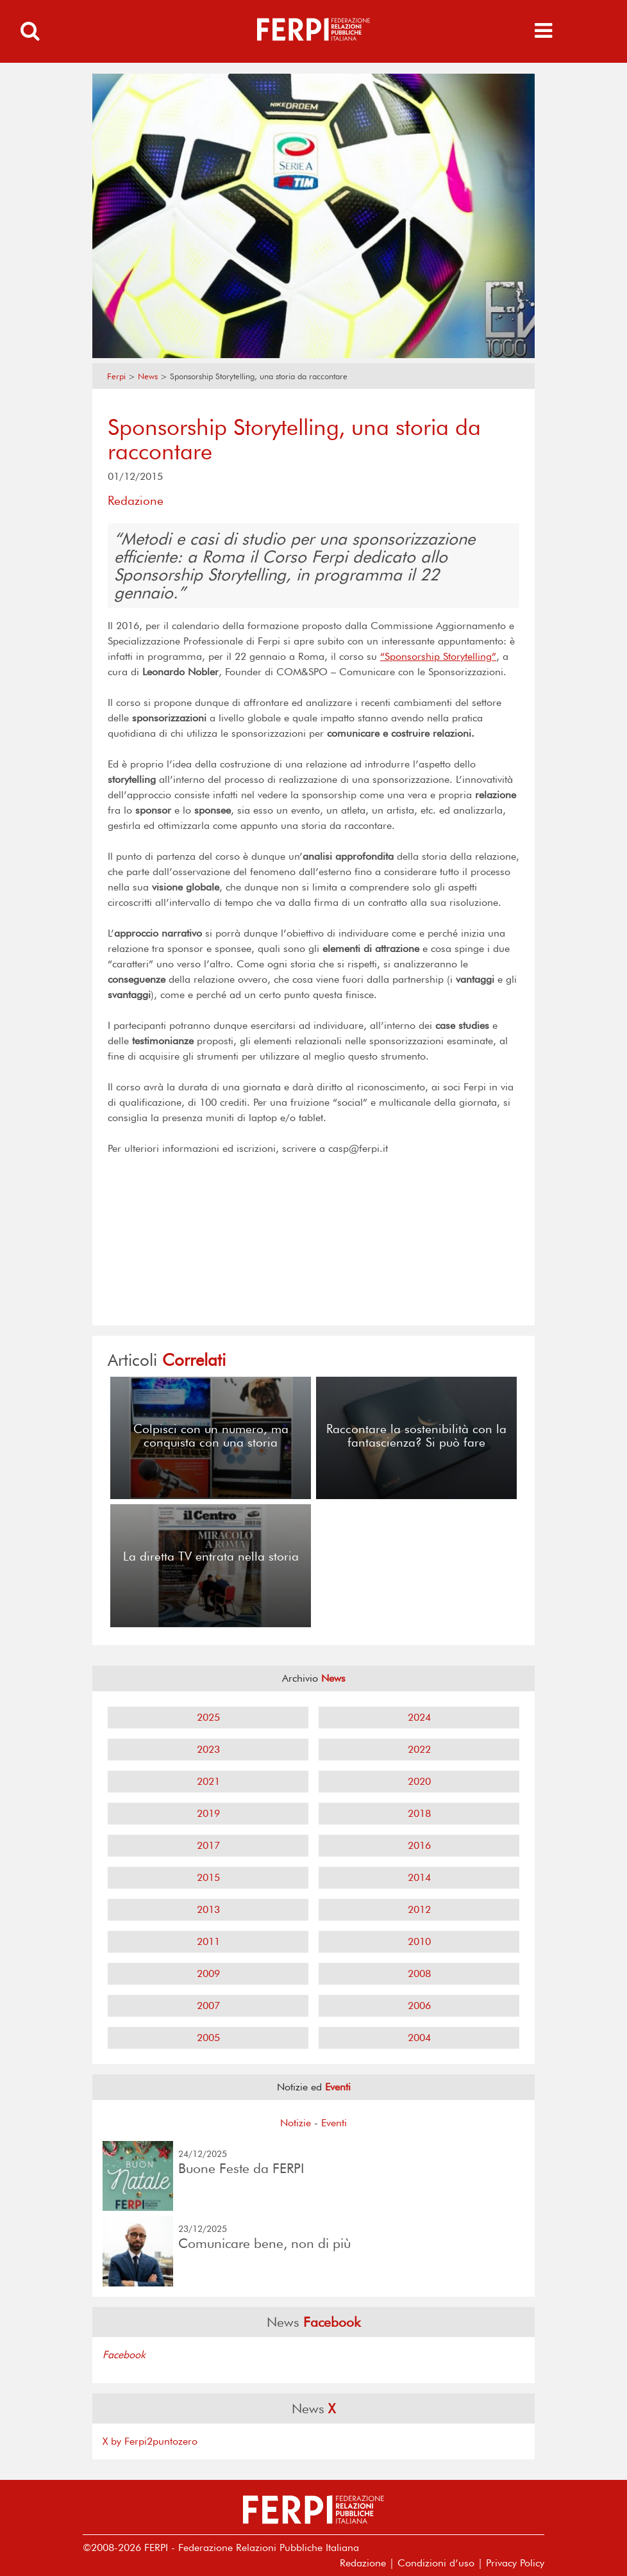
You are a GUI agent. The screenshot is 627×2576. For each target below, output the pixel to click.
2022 (419, 1749)
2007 (208, 2005)
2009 (208, 1973)
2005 (208, 2037)
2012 (419, 1909)
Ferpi (116, 376)
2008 (419, 1973)
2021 (208, 1781)
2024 (419, 1717)
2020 (419, 1781)
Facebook (124, 2355)
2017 (208, 1845)
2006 (419, 2005)
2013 (208, 1909)
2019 (208, 1813)
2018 (419, 1813)
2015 (208, 1877)
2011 (208, 1941)
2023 (208, 1749)
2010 (419, 1941)
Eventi (334, 2123)
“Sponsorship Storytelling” (438, 656)
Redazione (363, 2563)
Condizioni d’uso (435, 2563)
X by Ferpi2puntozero (150, 2441)
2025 (208, 1717)
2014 (419, 1877)
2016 (419, 1845)
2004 (419, 2037)
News (148, 376)
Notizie (295, 2123)
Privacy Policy (515, 2563)
